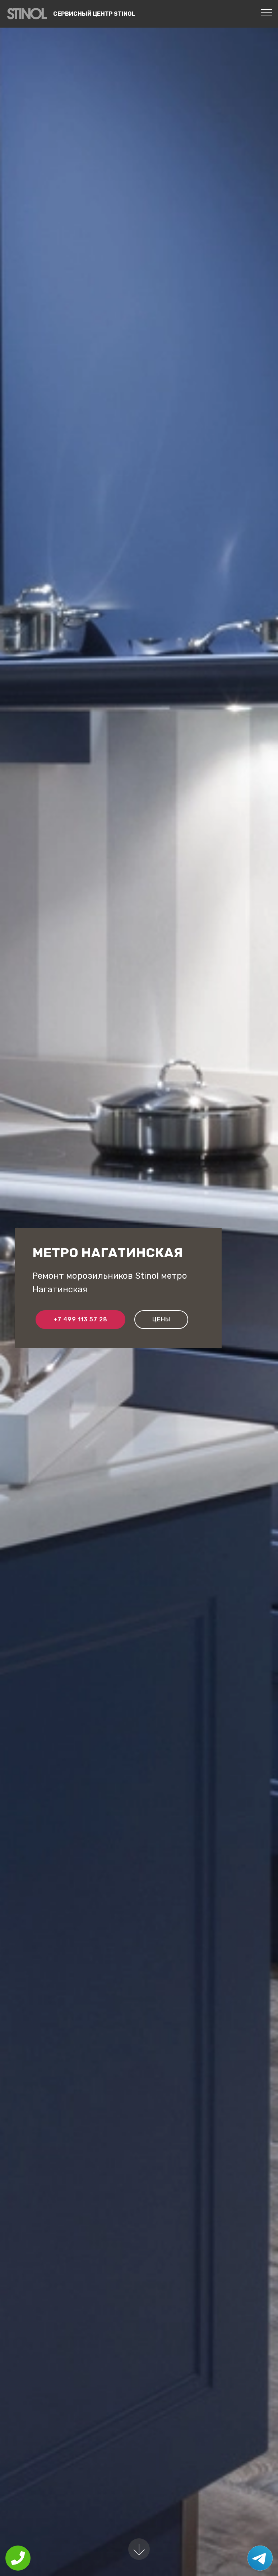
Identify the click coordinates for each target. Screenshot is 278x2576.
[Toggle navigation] (266, 12)
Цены (161, 1319)
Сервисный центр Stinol (94, 13)
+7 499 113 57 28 (80, 1319)
